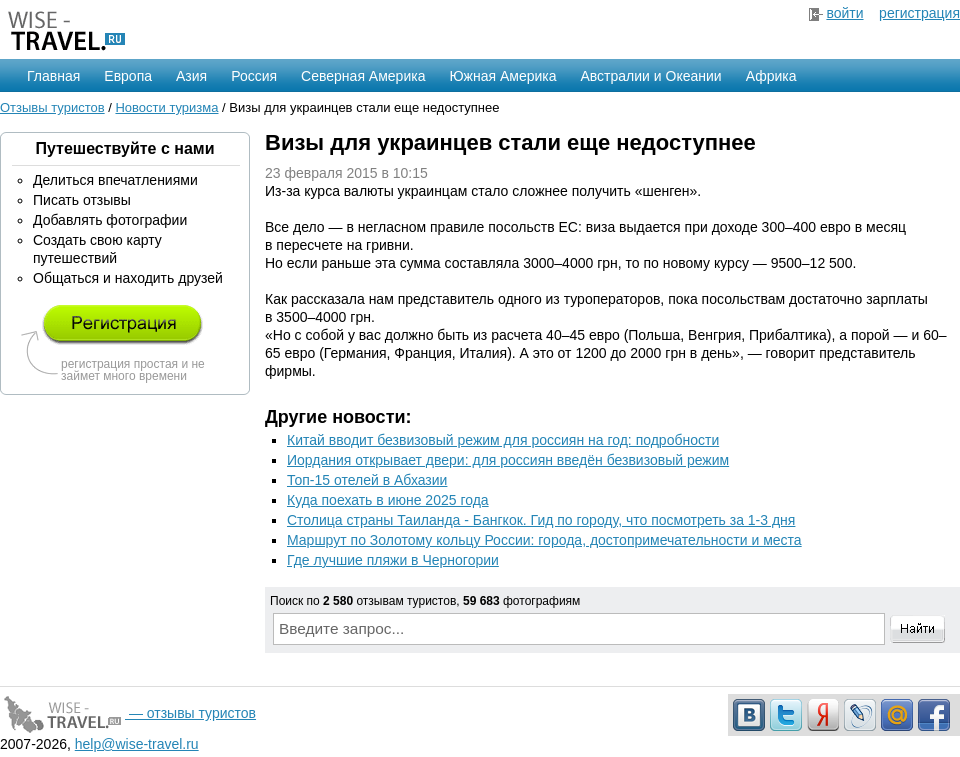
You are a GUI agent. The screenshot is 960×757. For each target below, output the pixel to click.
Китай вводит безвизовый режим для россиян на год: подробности (503, 440)
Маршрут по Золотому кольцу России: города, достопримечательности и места (544, 540)
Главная (53, 76)
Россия (254, 76)
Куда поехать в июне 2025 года (388, 500)
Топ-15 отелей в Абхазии (367, 480)
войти (844, 13)
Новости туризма (166, 107)
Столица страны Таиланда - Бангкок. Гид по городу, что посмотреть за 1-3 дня (541, 520)
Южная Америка (502, 76)
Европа (128, 76)
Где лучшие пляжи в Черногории (393, 560)
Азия (191, 76)
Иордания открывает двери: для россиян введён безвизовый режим (508, 460)
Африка (771, 76)
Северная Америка (363, 76)
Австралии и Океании (651, 76)
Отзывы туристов (52, 107)
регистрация (919, 13)
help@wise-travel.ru (137, 744)
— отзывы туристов (128, 713)
